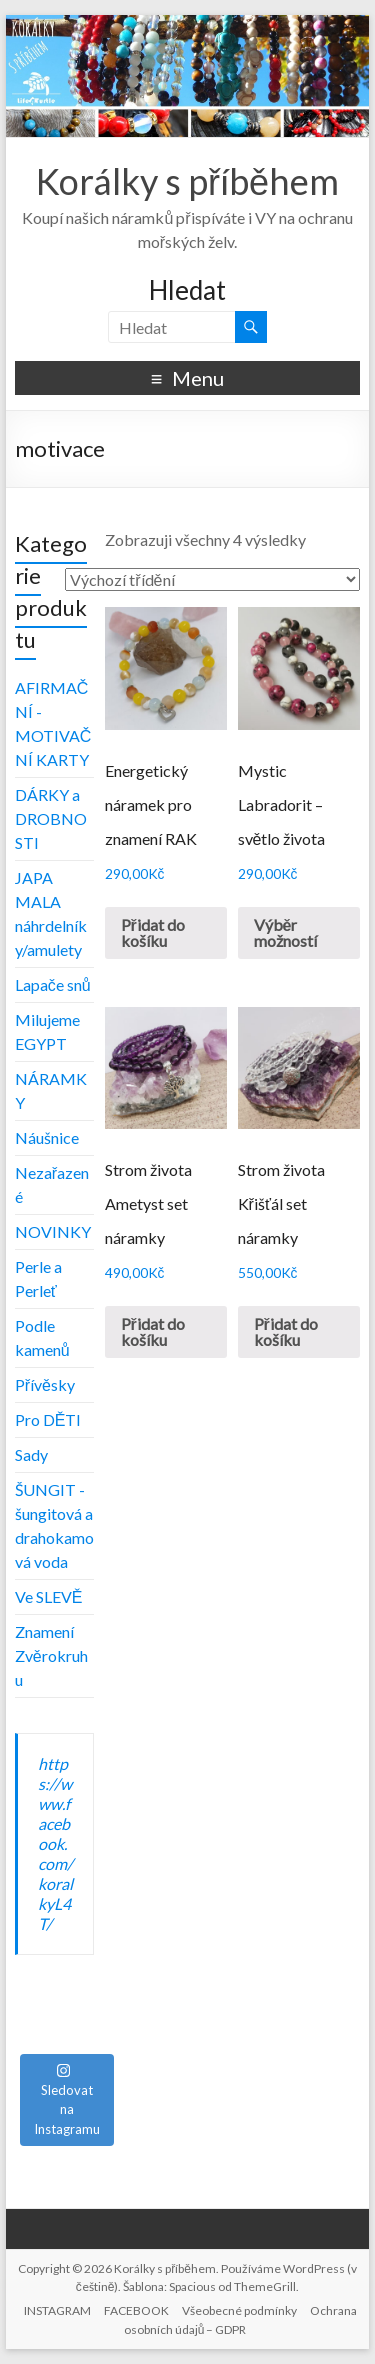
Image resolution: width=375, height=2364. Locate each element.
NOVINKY (53, 1231)
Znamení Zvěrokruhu (51, 1655)
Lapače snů (53, 984)
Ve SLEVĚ (49, 1596)
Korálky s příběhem (187, 181)
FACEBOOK (136, 2310)
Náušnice (47, 1137)
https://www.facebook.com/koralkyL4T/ (55, 1843)
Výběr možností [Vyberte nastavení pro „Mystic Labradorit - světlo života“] (285, 932)
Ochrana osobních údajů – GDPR (240, 2320)
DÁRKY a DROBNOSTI (51, 818)
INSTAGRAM (57, 2310)
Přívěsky (45, 1384)
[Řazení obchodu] (212, 579)
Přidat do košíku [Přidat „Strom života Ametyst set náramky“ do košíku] (153, 1331)
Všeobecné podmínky (239, 2310)
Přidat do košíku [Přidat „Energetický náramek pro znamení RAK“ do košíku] (153, 932)
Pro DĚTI (48, 1419)
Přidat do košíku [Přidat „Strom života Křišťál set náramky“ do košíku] (286, 1331)
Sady (31, 1454)
